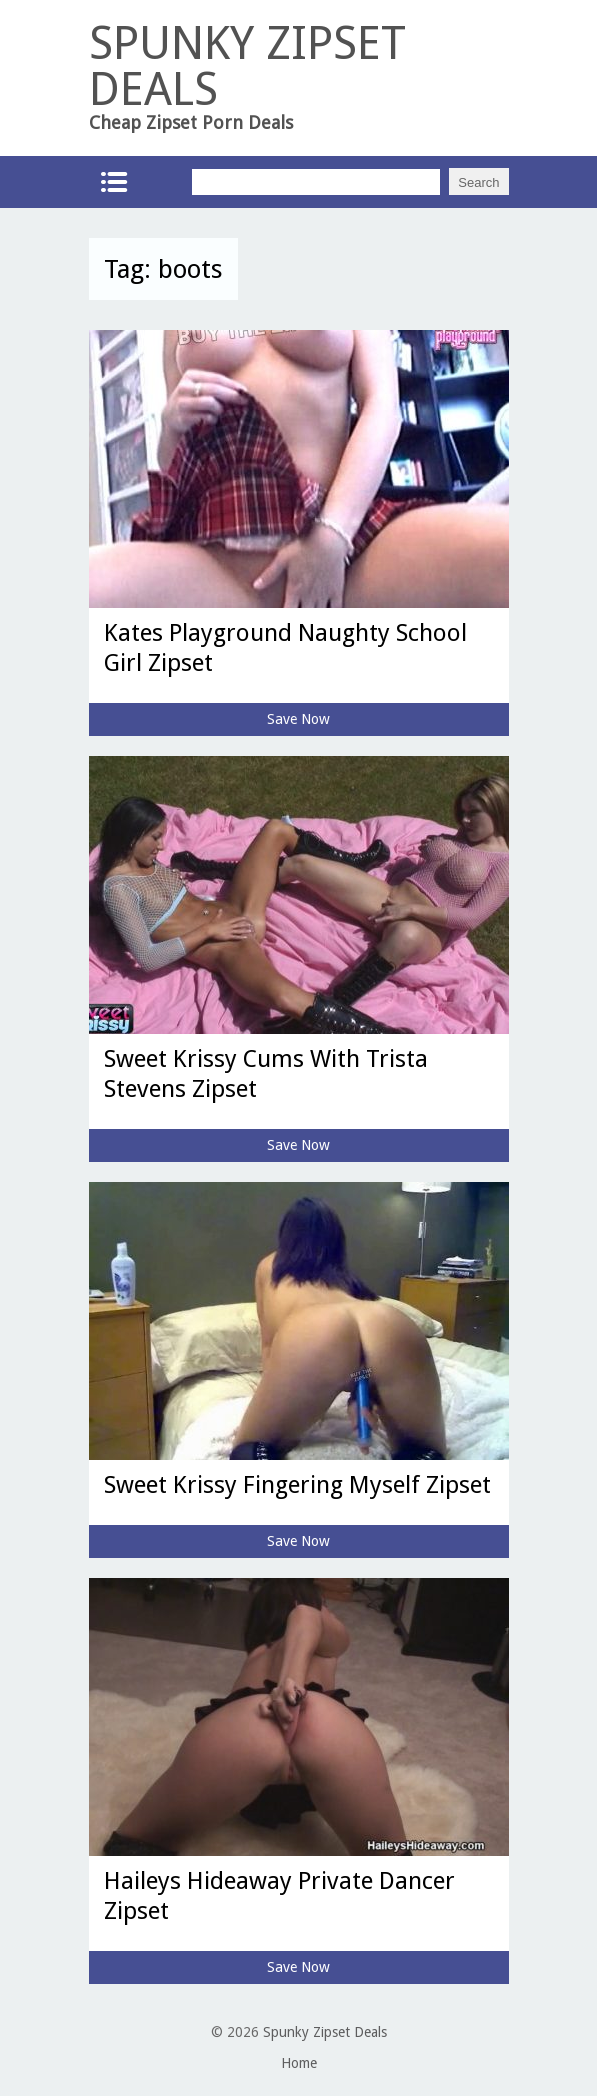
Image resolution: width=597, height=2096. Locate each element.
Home (299, 2063)
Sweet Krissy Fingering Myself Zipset (297, 1485)
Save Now (298, 719)
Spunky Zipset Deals (325, 2032)
